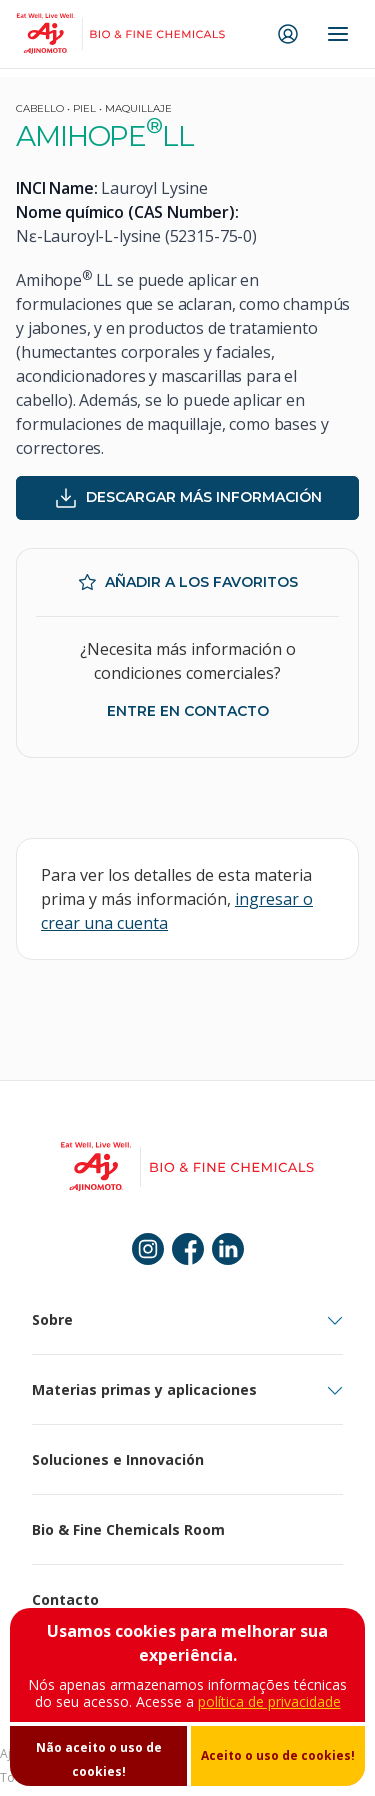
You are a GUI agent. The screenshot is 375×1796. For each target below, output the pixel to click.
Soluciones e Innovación (118, 1459)
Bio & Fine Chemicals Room (128, 1529)
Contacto (65, 1599)
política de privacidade (269, 1701)
